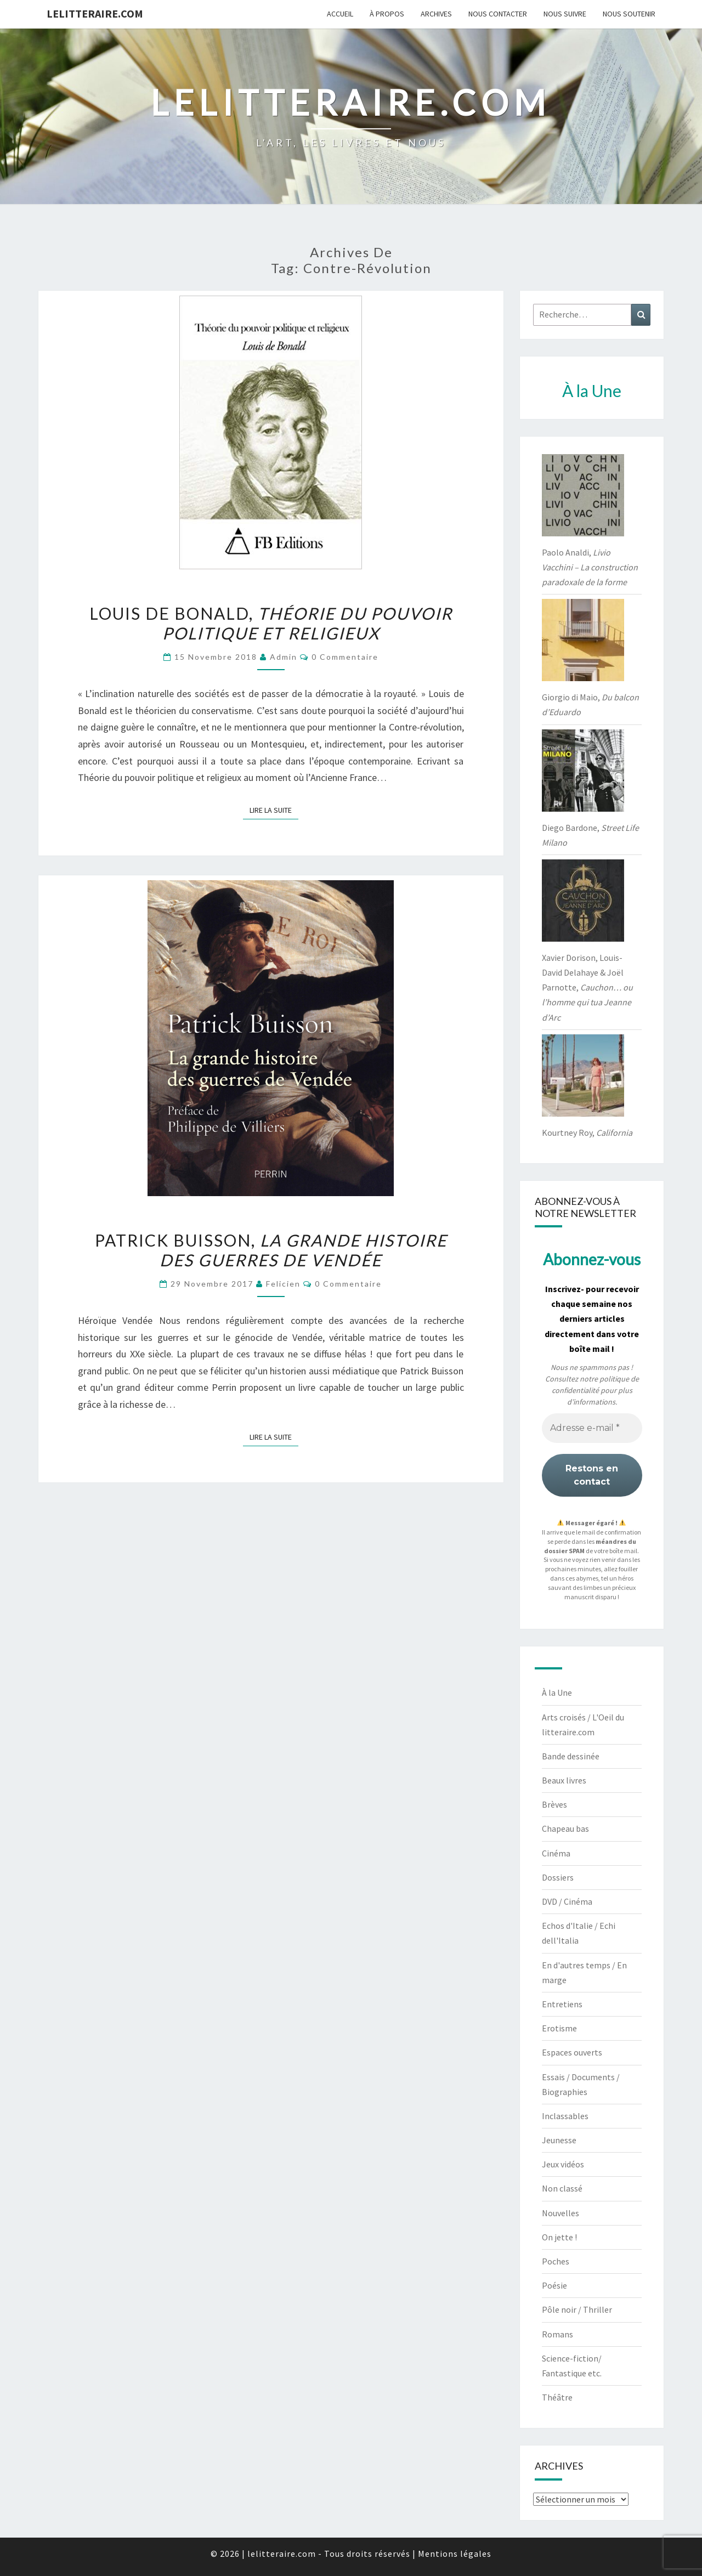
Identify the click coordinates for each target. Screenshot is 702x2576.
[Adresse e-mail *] (592, 1428)
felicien (283, 1283)
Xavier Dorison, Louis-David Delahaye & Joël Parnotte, (587, 987)
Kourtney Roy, (587, 1132)
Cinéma (556, 1853)
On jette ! (559, 2237)
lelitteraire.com (95, 13)
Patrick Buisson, (271, 1250)
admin (283, 656)
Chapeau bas (565, 1828)
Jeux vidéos (563, 2164)
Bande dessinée (570, 1756)
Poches (555, 2261)
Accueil (340, 14)
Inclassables (565, 2115)
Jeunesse (559, 2140)
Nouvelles (560, 2212)
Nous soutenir (629, 14)
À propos (387, 14)
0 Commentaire (345, 656)
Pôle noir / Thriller (577, 2309)
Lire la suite (274, 809)
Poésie (554, 2285)
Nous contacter (497, 14)
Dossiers (558, 1877)
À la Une (557, 1692)
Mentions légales (454, 2553)
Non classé (562, 2188)
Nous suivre (565, 14)
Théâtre (557, 2397)
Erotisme (559, 2028)
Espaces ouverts (572, 2052)
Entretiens (562, 2003)
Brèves (554, 1804)
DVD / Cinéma (567, 1901)
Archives (436, 14)
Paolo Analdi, (590, 567)
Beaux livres (564, 1780)
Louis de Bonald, (270, 623)
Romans (557, 2334)
